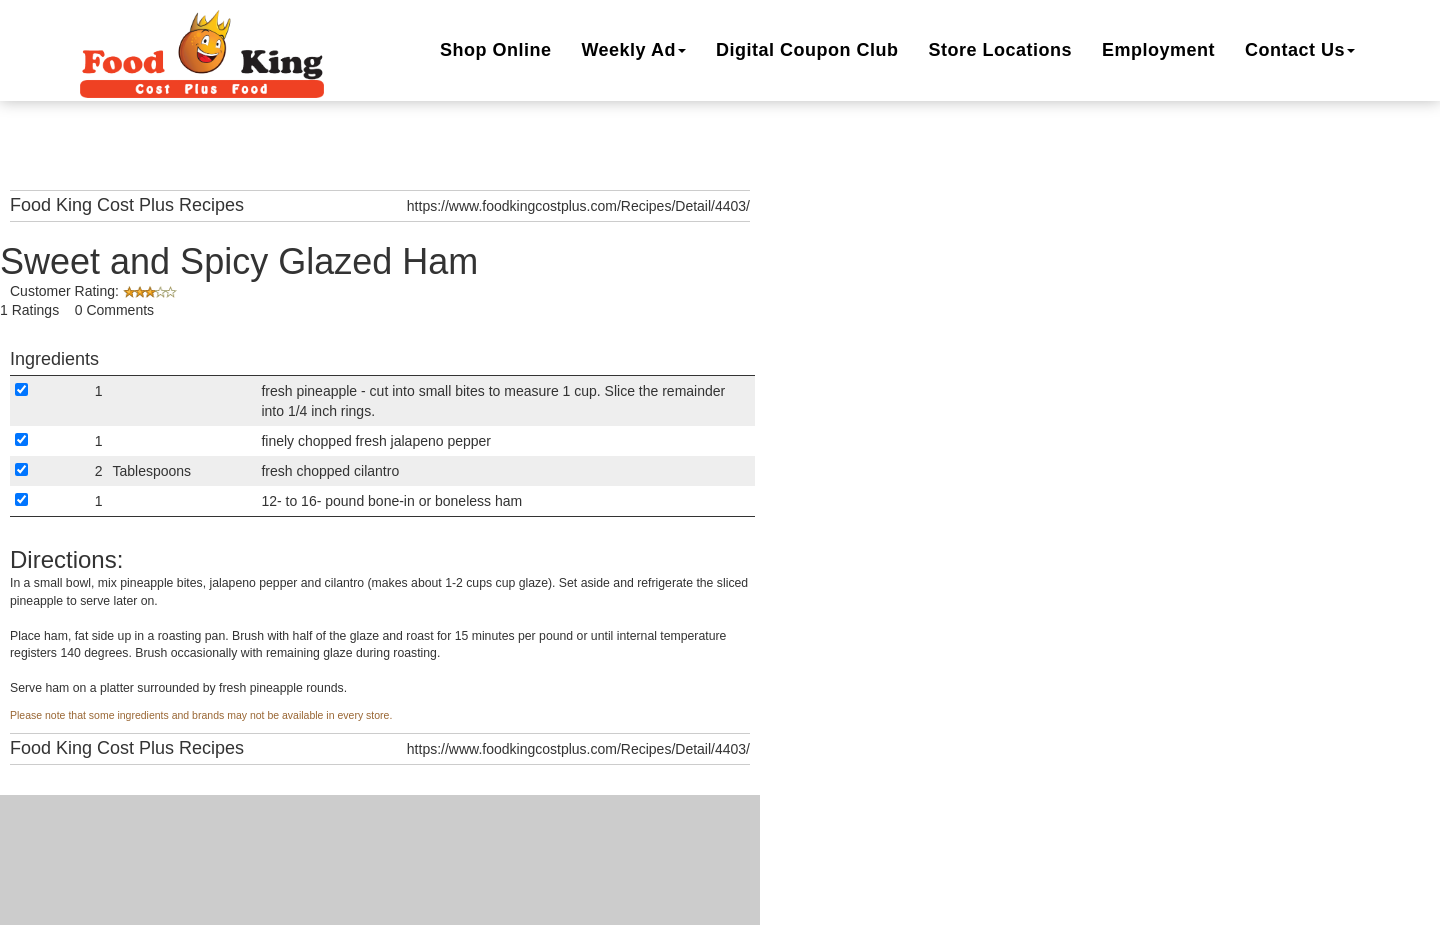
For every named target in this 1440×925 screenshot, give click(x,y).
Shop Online (496, 50)
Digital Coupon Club (807, 50)
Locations (1000, 50)
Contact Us (1300, 50)
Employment (1158, 50)
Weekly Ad (633, 50)
